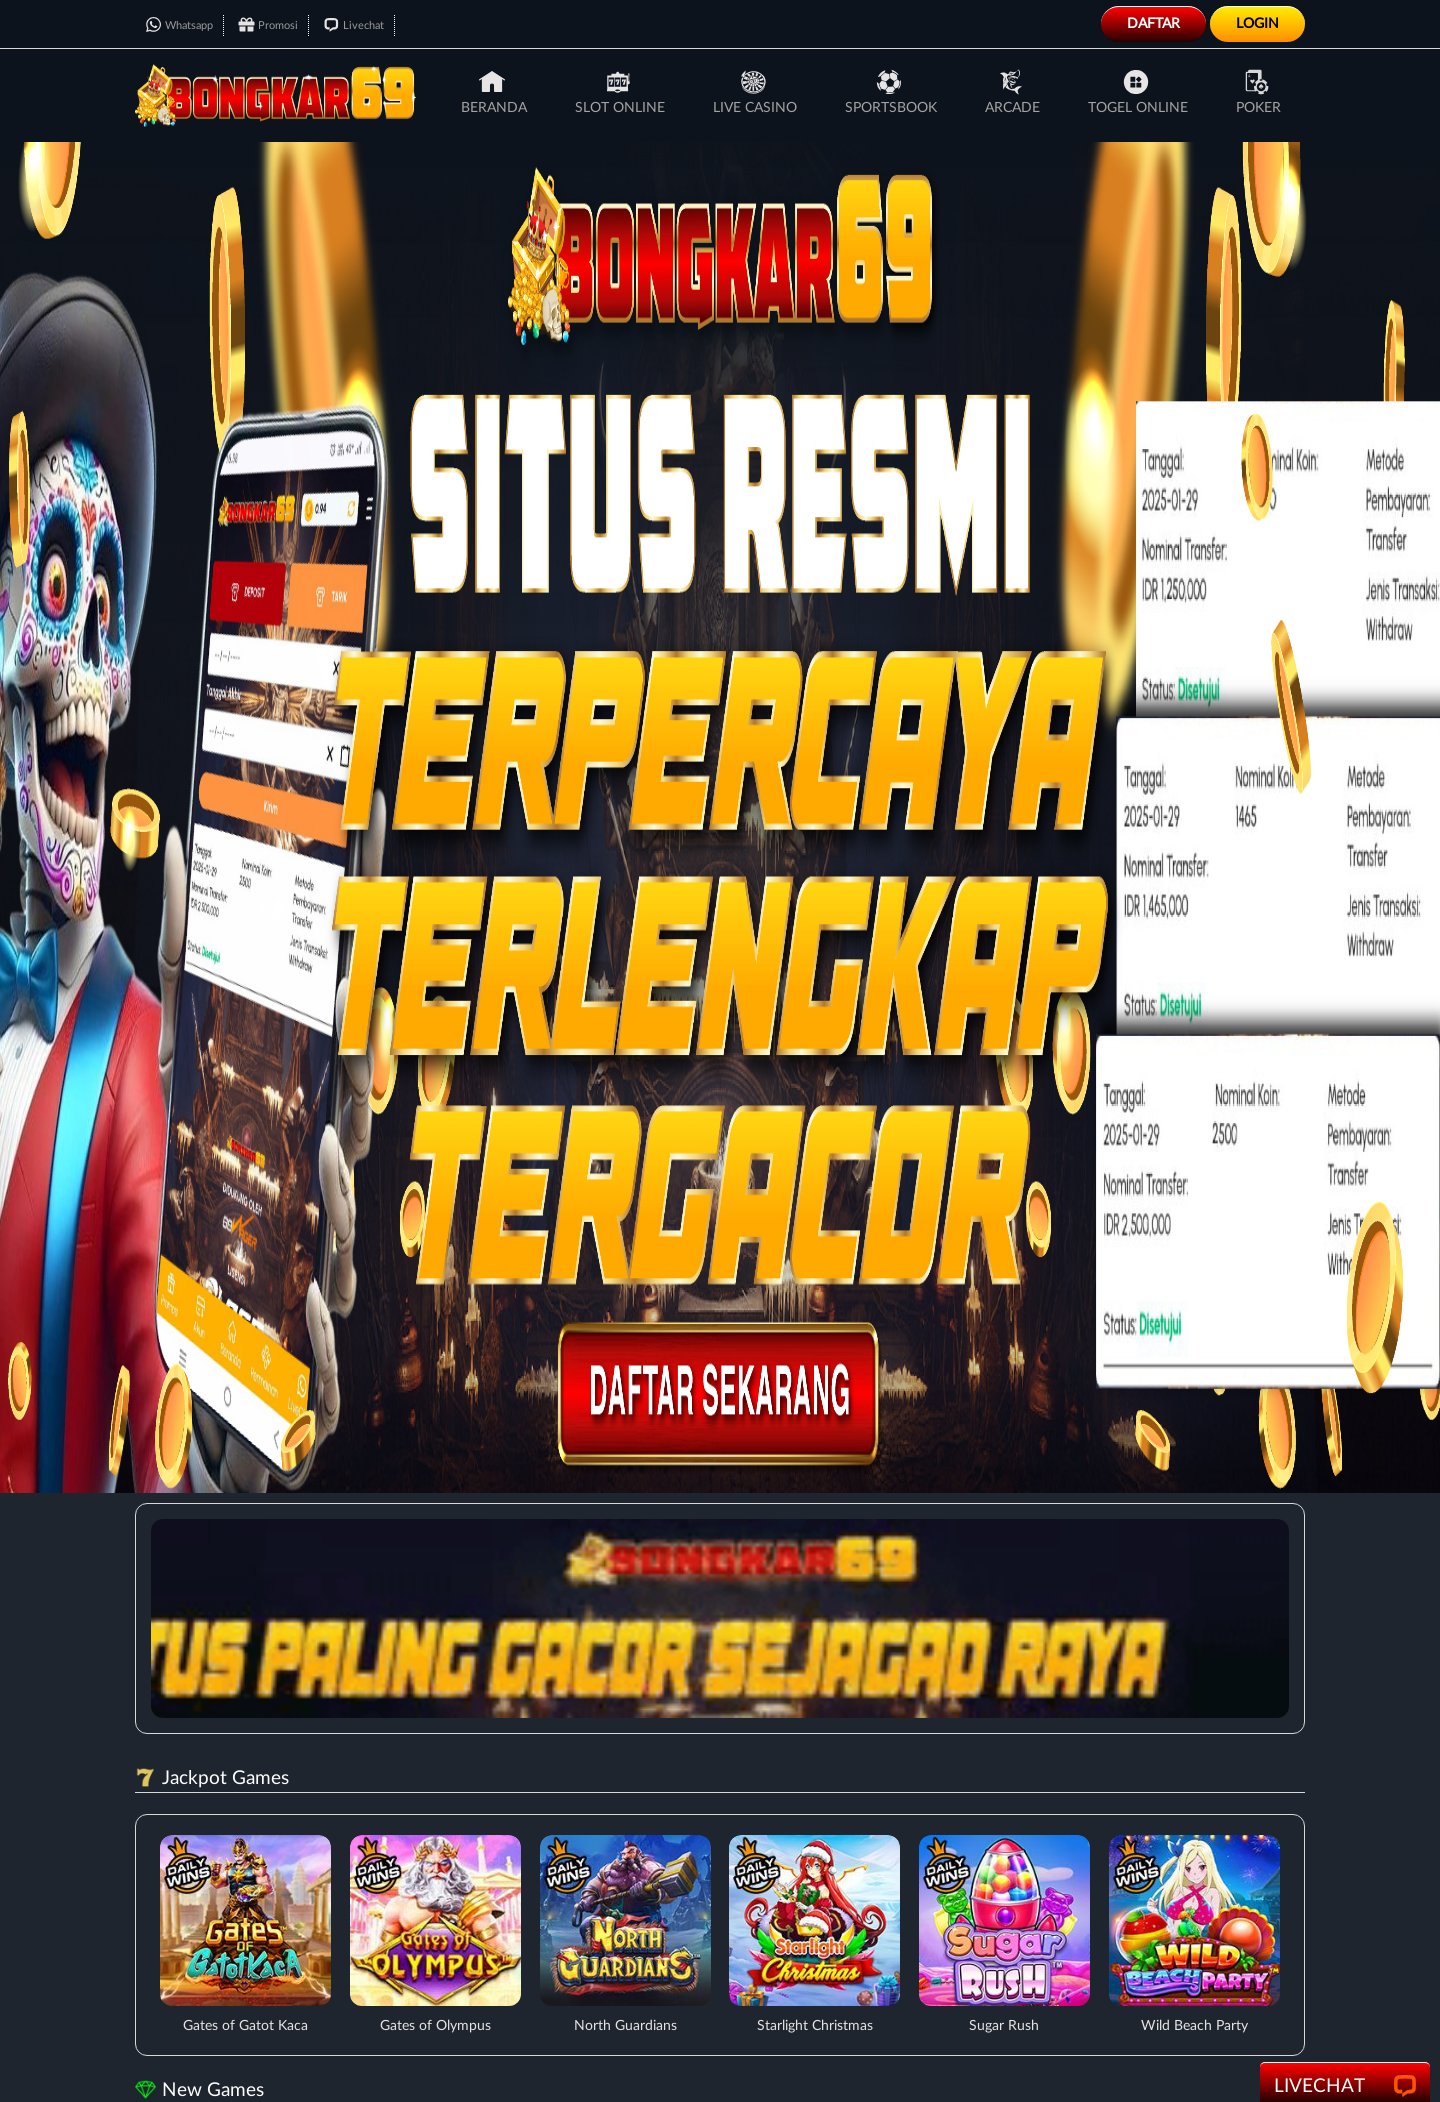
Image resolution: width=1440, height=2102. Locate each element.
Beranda (494, 92)
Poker (1258, 92)
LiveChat (1345, 2087)
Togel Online (1138, 92)
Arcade (1012, 92)
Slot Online (620, 92)
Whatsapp (179, 25)
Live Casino (755, 92)
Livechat (353, 25)
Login (1257, 24)
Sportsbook (891, 92)
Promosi (268, 25)
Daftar (1153, 24)
